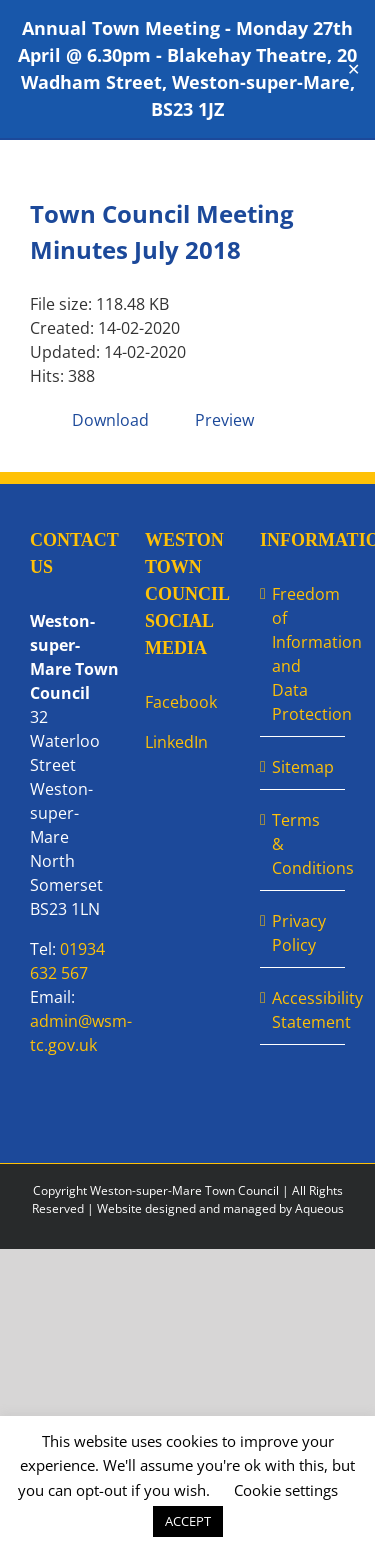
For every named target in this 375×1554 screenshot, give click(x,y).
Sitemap (303, 767)
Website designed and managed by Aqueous (220, 1208)
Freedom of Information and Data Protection (303, 654)
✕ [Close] (353, 69)
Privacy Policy (299, 933)
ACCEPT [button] (188, 1521)
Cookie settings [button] (286, 1490)
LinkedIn (176, 742)
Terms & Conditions (303, 844)
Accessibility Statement (303, 1010)
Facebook (181, 702)
